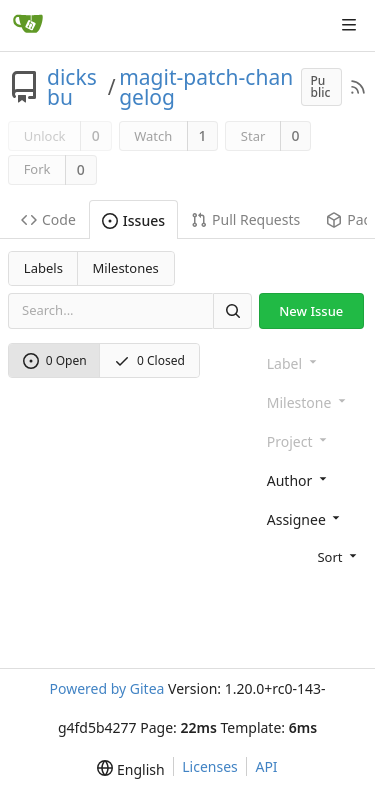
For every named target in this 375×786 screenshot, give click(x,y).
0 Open (55, 360)
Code (48, 219)
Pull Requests (245, 219)
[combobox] (313, 479)
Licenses (210, 766)
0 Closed (149, 360)
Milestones (126, 268)
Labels (43, 268)
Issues (133, 220)
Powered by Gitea (106, 688)
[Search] (232, 310)
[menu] (313, 556)
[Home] (28, 25)
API (266, 766)
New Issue (311, 311)
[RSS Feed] (358, 87)
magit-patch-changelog (206, 87)
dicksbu (72, 87)
